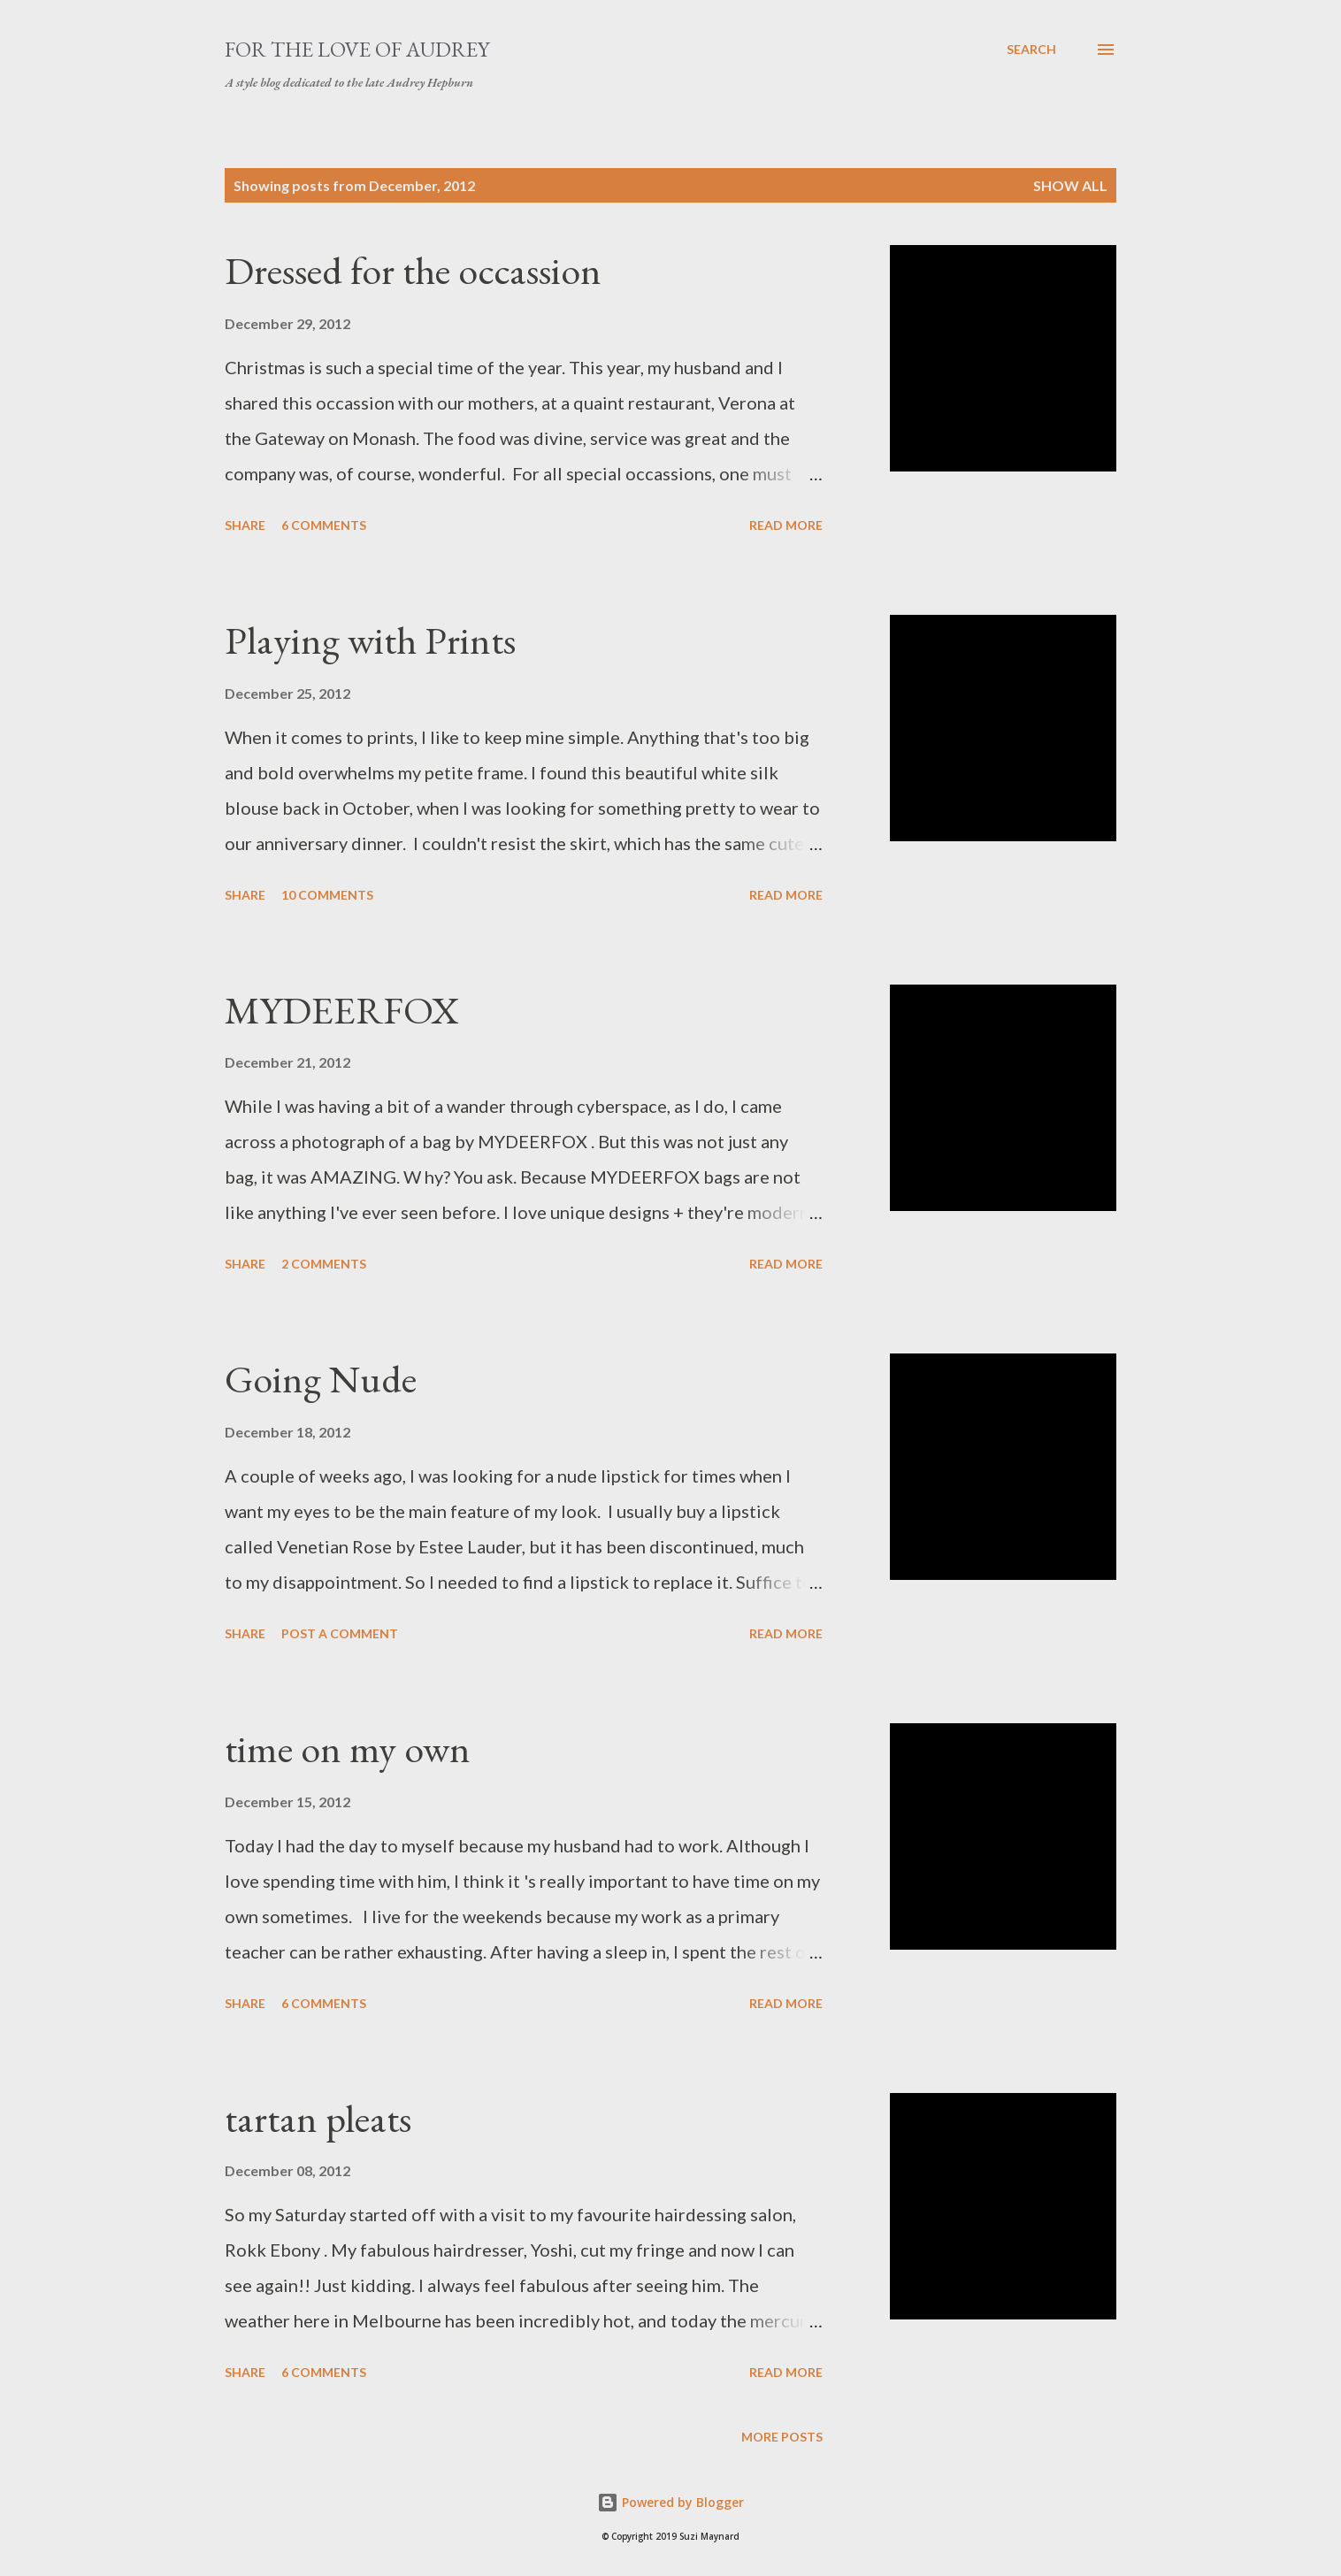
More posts (782, 2436)
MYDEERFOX (342, 1010)
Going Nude (321, 1378)
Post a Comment (339, 1633)
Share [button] (245, 525)
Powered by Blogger (670, 2502)
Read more (786, 525)
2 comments (323, 1263)
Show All (1070, 185)
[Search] (1031, 49)
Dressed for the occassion (413, 270)
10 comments (327, 894)
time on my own (348, 1748)
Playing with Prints (370, 640)
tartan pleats (318, 2118)
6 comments (323, 525)
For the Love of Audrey (357, 49)
